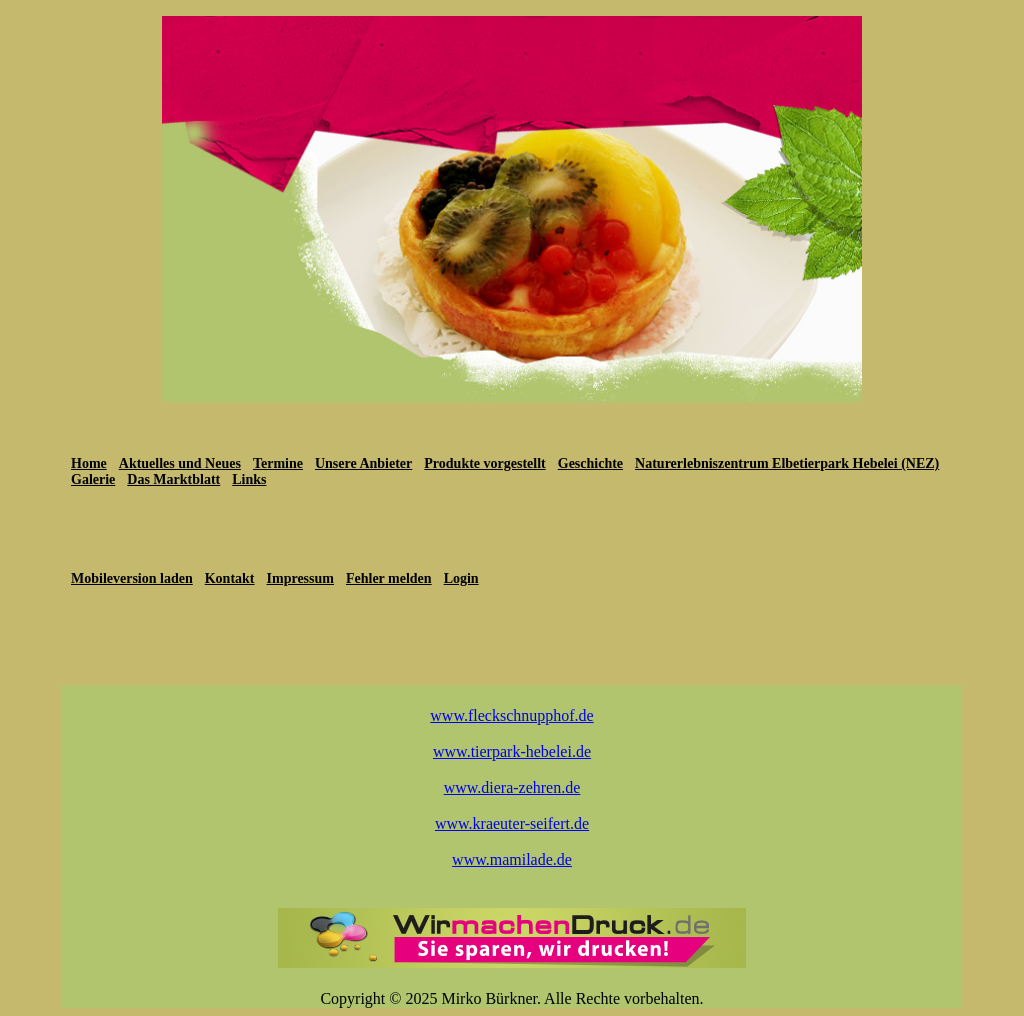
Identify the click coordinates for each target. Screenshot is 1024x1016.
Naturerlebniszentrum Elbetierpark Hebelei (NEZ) (787, 463)
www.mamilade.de (512, 859)
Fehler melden (389, 578)
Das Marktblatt (173, 479)
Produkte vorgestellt (484, 463)
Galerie (93, 479)
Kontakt (230, 578)
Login (461, 578)
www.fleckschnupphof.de (511, 715)
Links (249, 479)
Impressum (300, 578)
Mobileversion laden (132, 578)
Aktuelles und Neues (180, 463)
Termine (278, 463)
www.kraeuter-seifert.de (512, 823)
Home (89, 463)
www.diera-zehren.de (512, 787)
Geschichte (590, 463)
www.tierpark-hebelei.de (512, 751)
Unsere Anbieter (363, 463)
